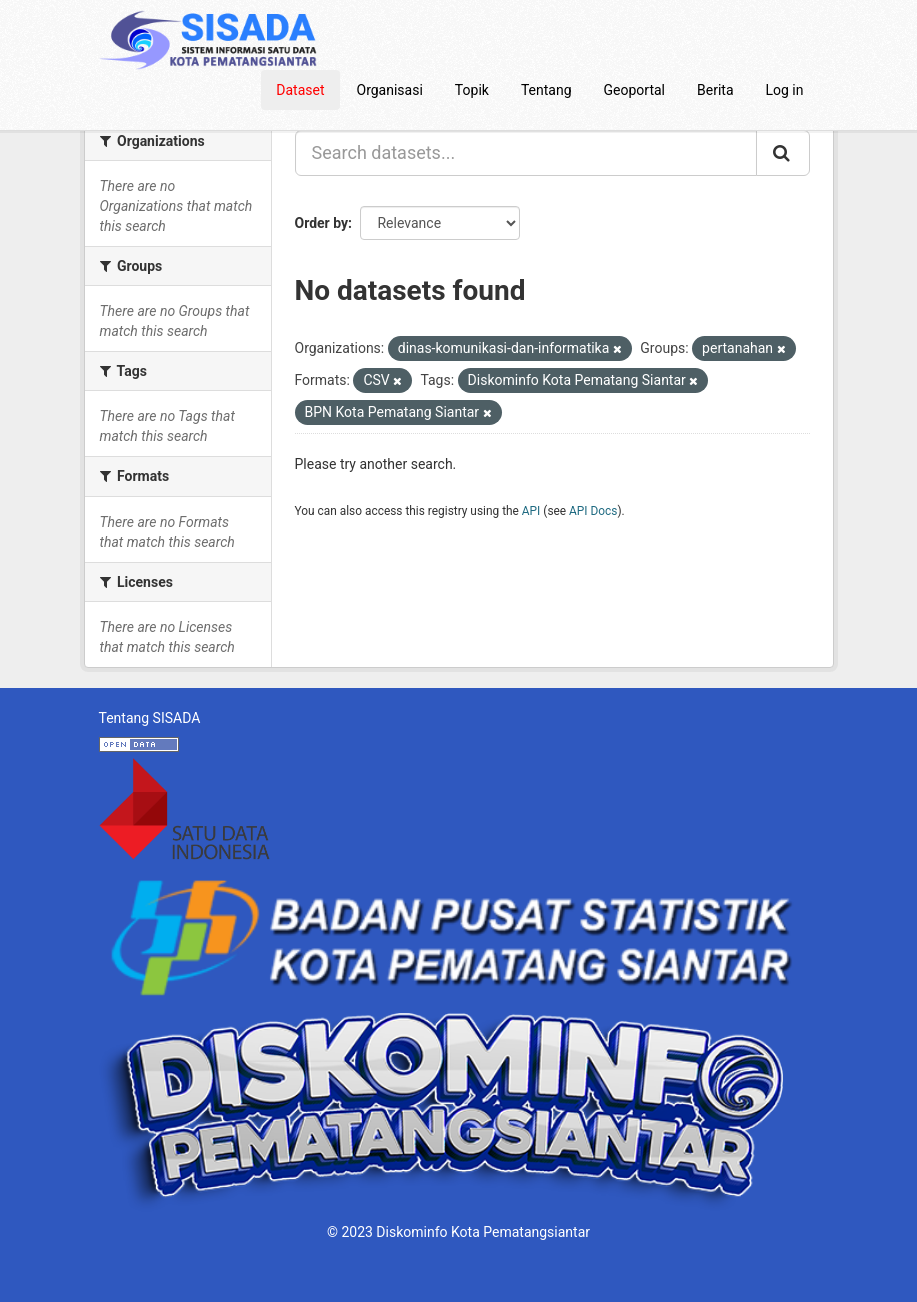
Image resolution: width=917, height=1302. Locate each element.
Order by (322, 223)
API (531, 511)
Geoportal (634, 90)
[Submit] (783, 153)
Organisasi (390, 90)
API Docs (593, 511)
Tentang (546, 90)
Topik (472, 90)
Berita (715, 90)
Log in (785, 90)
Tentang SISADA (150, 718)
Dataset (300, 90)
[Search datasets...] (526, 153)
